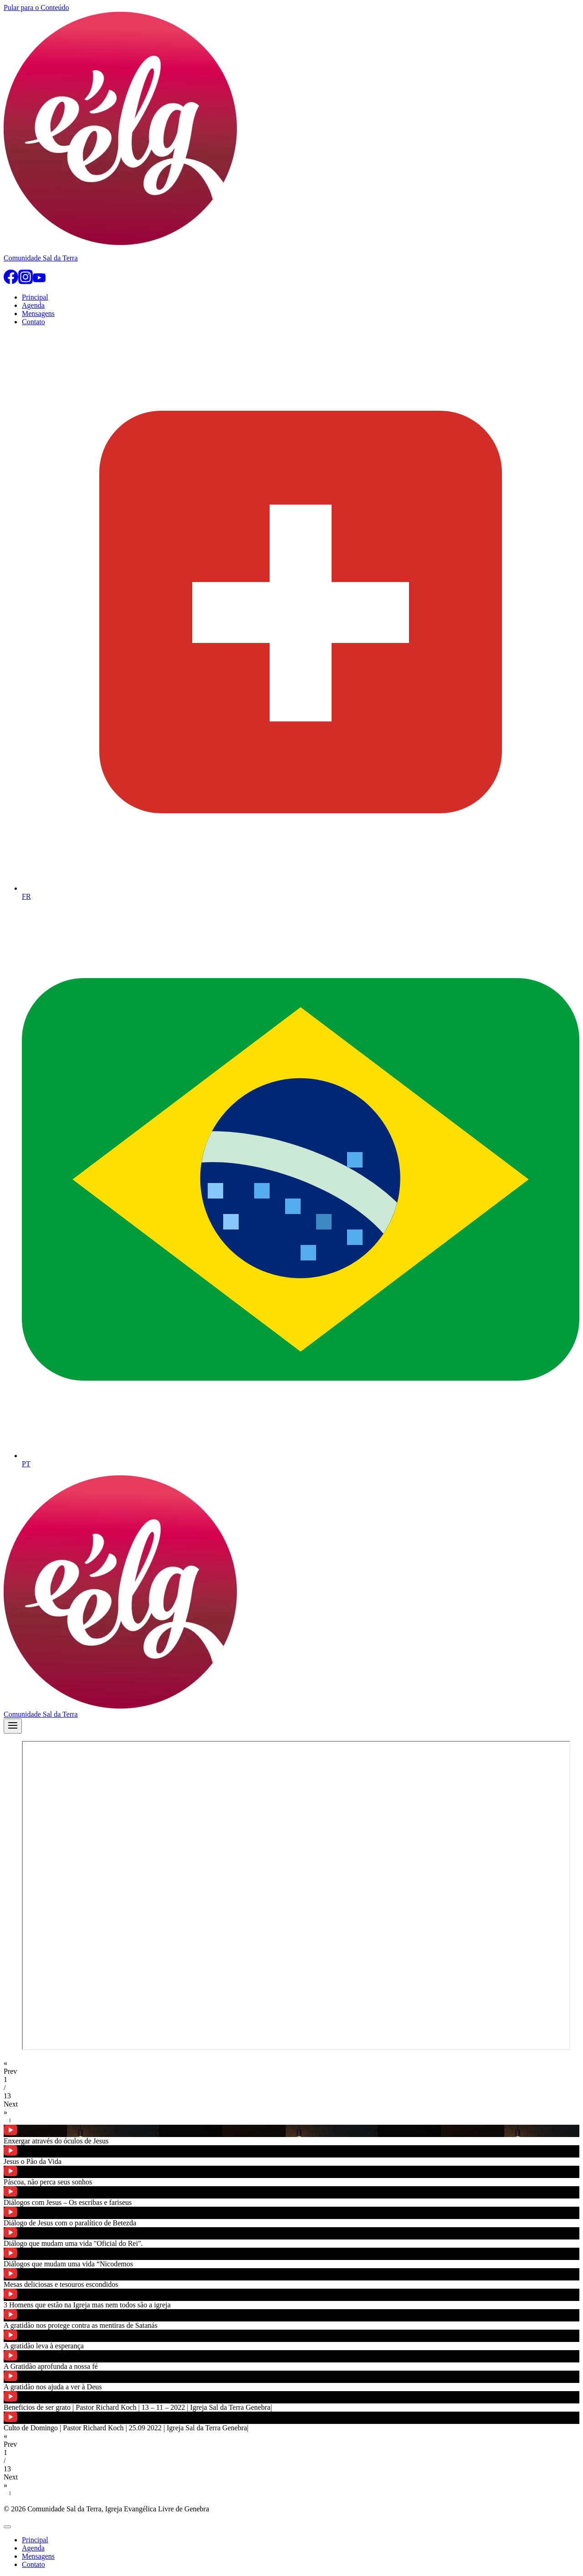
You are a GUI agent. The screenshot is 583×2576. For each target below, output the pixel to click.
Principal (35, 297)
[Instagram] (25, 282)
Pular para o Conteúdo (36, 7)
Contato (33, 322)
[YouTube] (39, 282)
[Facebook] (11, 282)
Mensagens (38, 313)
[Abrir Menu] (13, 1726)
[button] (291, 2067)
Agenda (33, 305)
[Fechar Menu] (7, 2526)
